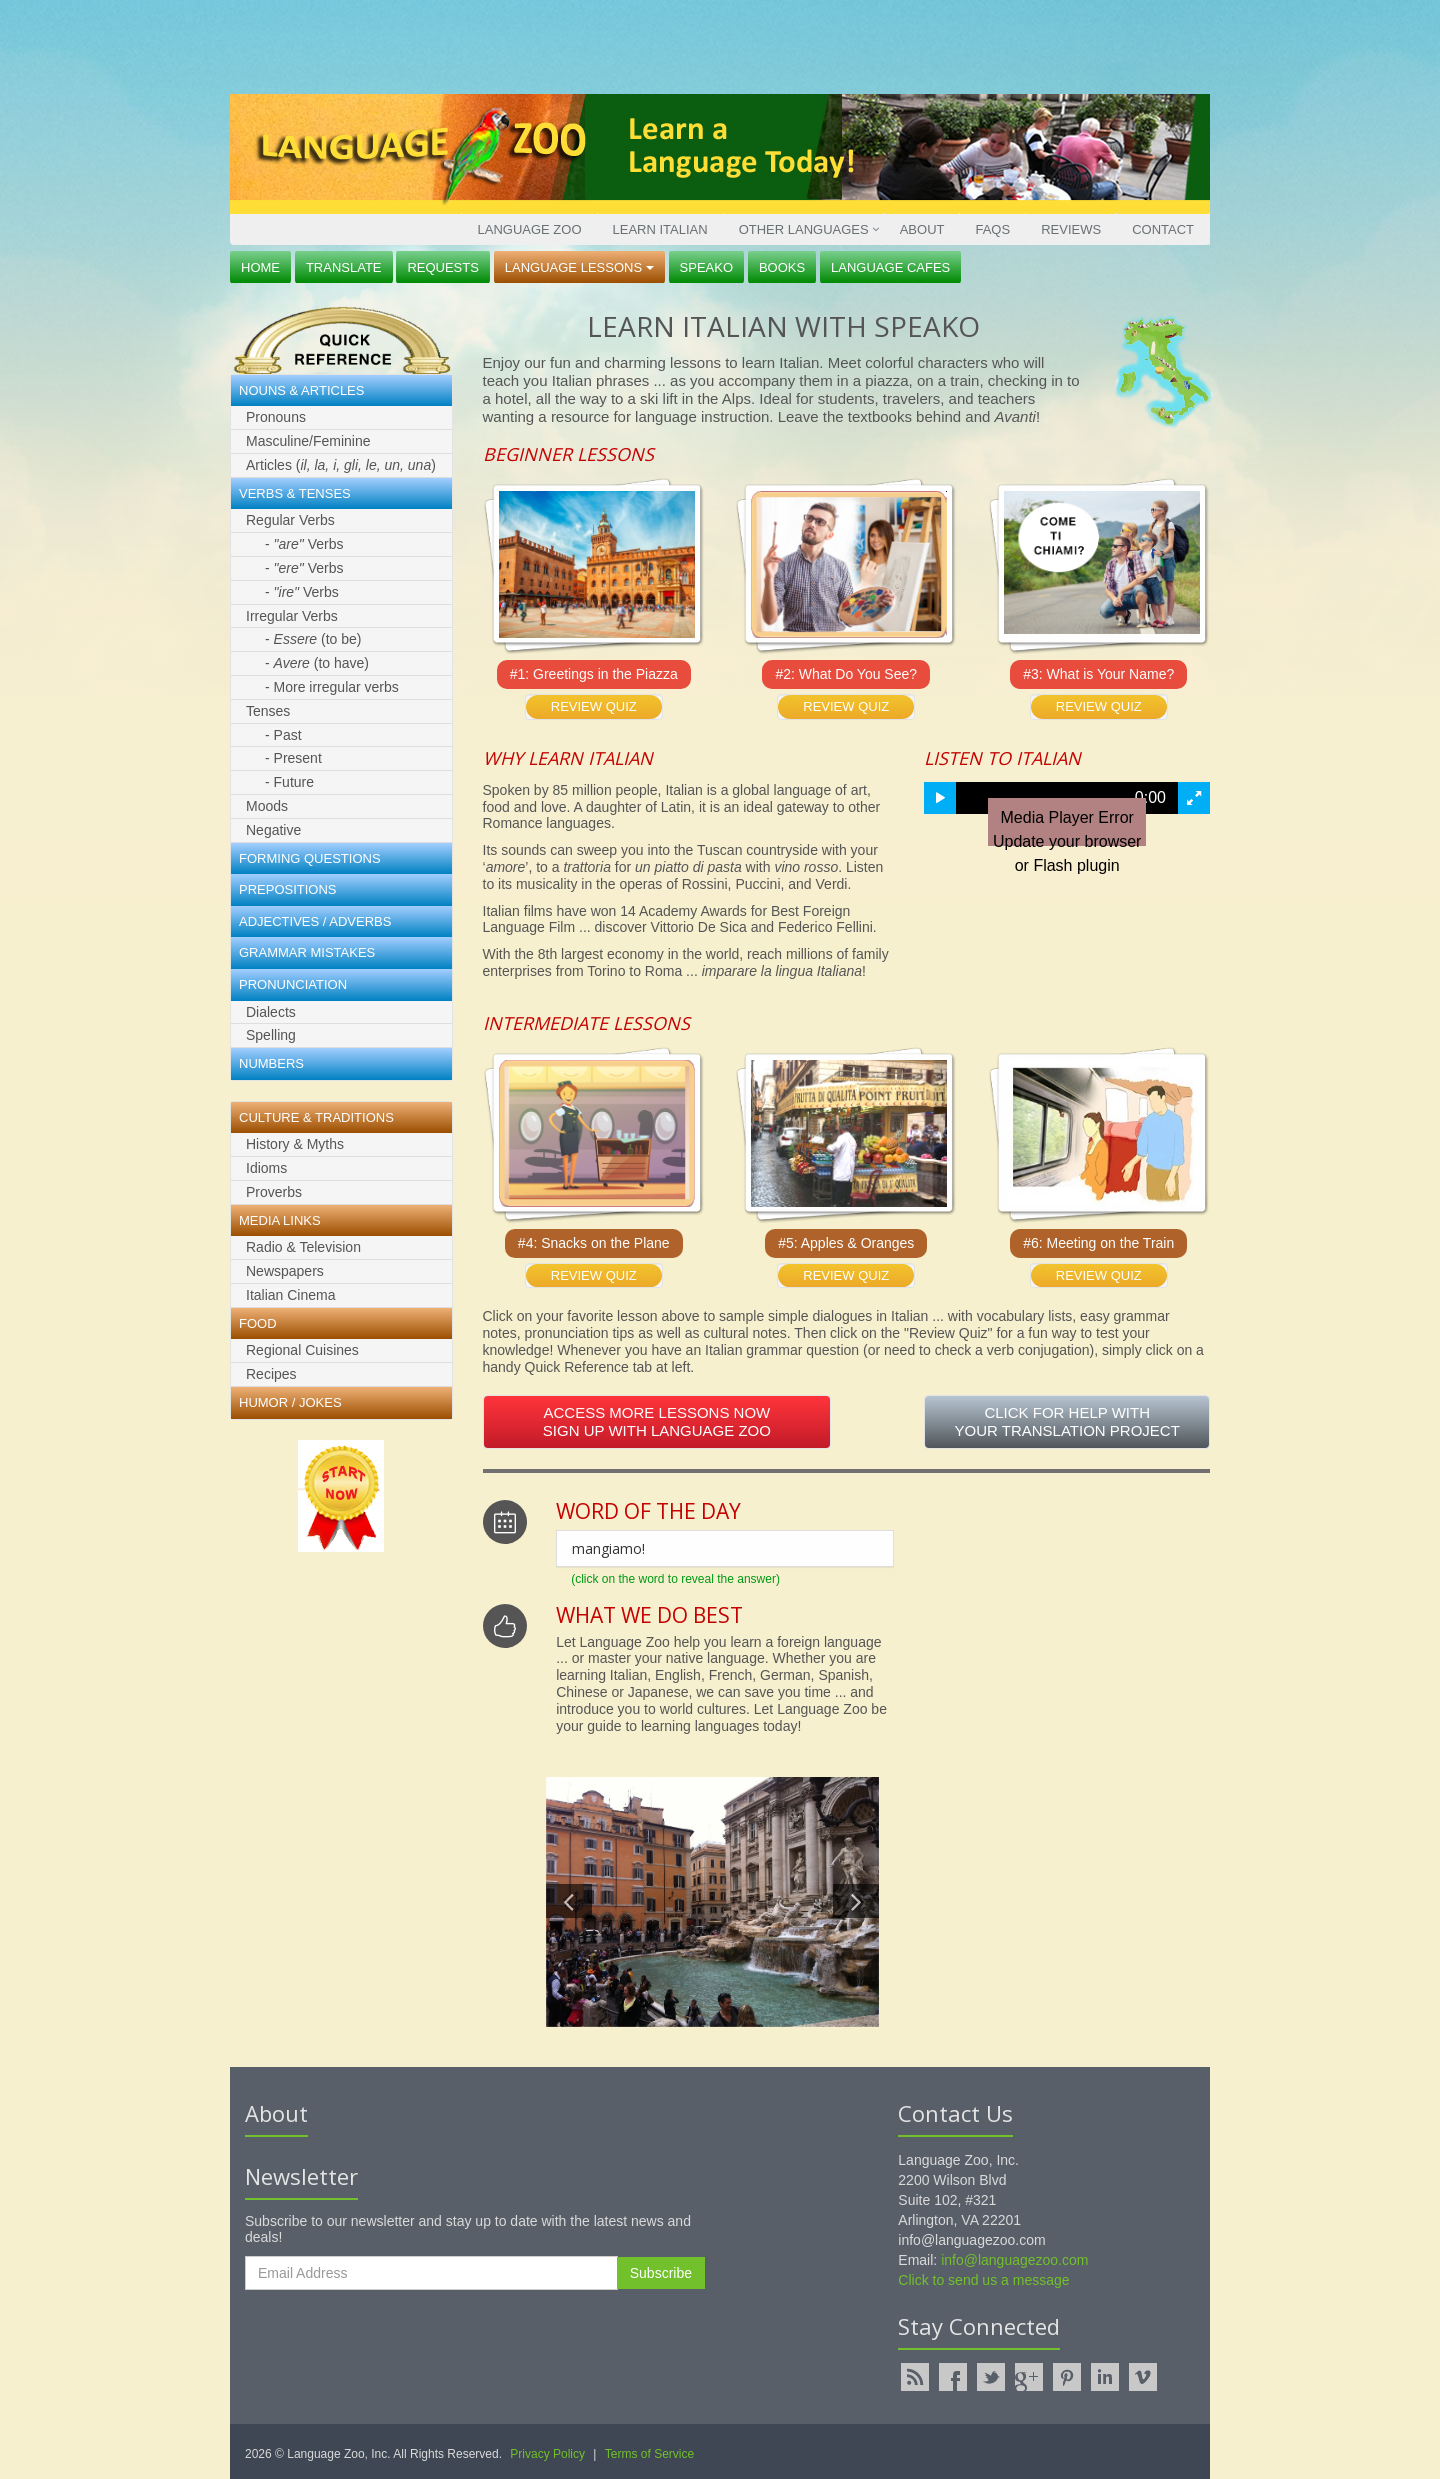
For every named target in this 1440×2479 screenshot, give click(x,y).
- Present (293, 758)
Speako (706, 267)
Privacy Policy (547, 2454)
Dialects (271, 1012)
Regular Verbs (290, 520)
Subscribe (661, 2273)
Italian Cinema (291, 1295)
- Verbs (304, 544)
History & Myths (295, 1144)
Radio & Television (303, 1247)
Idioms (266, 1168)
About (922, 229)
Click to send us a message (983, 2280)
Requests (443, 267)
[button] (940, 798)
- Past (283, 735)
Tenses (268, 711)
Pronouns (276, 417)
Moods (267, 806)
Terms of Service (649, 2454)
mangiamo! (608, 1548)
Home (260, 267)
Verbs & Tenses (295, 493)
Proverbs (274, 1192)
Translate (344, 267)
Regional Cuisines (302, 1350)
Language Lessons (579, 267)
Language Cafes (890, 267)
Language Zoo (529, 229)
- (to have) (317, 663)
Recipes (271, 1374)
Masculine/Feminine (308, 441)
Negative (273, 830)
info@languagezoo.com (1014, 2260)
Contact (1163, 229)
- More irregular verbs (332, 687)
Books (782, 267)
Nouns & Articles (301, 390)
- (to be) (313, 639)
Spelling (271, 1035)
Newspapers (285, 1271)
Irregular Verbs (292, 616)
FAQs (992, 229)
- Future (289, 782)
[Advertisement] (715, 45)
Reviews (1071, 229)
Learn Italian (660, 229)
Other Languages (804, 229)
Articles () (341, 465)
